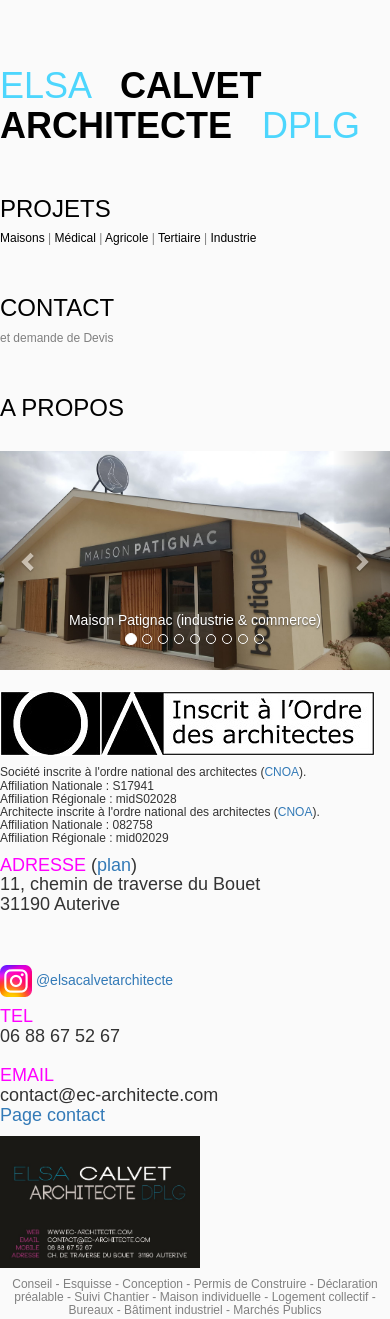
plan (114, 865)
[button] (29, 560)
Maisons (22, 238)
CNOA (281, 772)
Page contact (52, 1115)
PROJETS (55, 208)
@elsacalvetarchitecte (102, 980)
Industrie (233, 238)
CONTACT (57, 307)
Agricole (126, 238)
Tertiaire (179, 238)
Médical (74, 238)
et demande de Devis (56, 338)
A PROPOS (62, 407)
